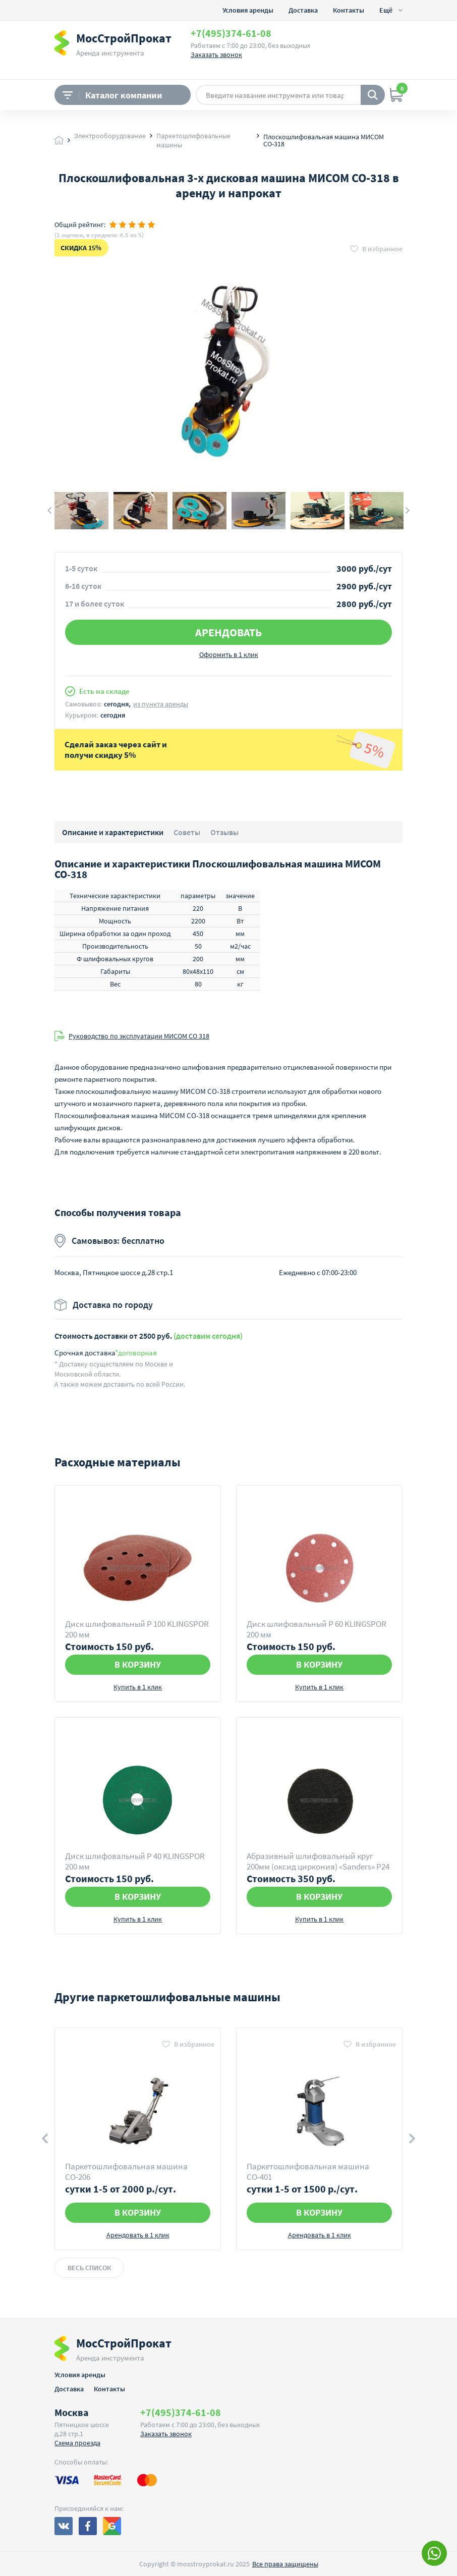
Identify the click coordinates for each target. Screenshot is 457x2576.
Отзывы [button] (224, 832)
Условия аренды (247, 10)
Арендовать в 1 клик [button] (137, 2234)
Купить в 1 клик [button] (137, 1686)
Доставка (303, 10)
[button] (376, 248)
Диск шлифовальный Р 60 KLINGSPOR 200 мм (316, 1629)
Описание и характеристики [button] (112, 832)
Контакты (348, 10)
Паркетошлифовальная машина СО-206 (126, 2171)
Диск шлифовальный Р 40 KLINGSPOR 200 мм (135, 1861)
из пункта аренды (160, 703)
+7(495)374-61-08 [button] (231, 33)
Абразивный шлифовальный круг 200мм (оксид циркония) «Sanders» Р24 (318, 1861)
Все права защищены (285, 2563)
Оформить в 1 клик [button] (228, 654)
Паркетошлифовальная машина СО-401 (308, 2171)
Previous (49, 510)
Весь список (89, 2267)
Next (408, 510)
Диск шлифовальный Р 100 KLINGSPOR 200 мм (137, 1629)
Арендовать (228, 632)
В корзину (138, 1664)
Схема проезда (77, 2442)
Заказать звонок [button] (216, 54)
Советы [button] (187, 832)
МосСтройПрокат (124, 38)
